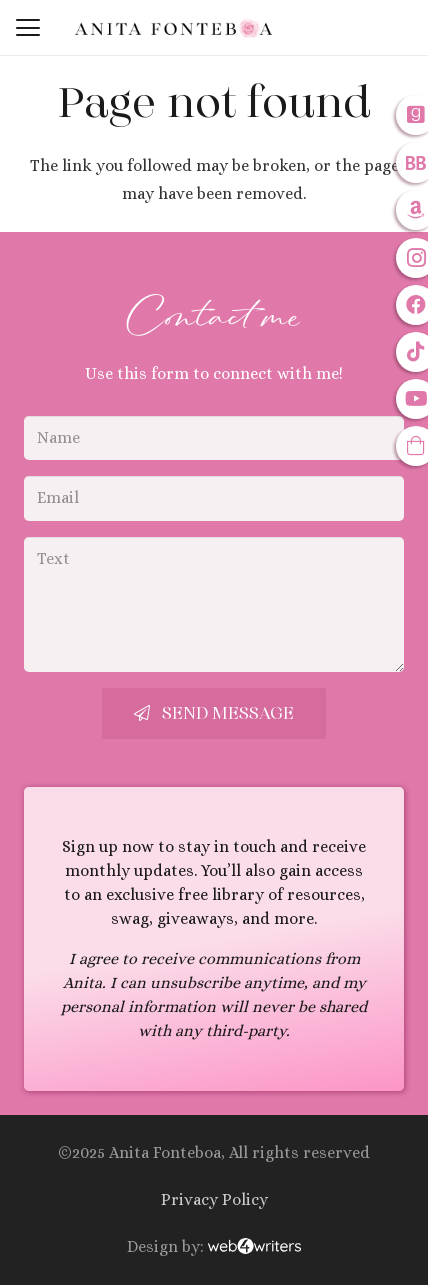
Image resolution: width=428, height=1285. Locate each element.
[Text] (214, 604)
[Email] (214, 498)
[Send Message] (214, 713)
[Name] (214, 438)
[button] (28, 28)
